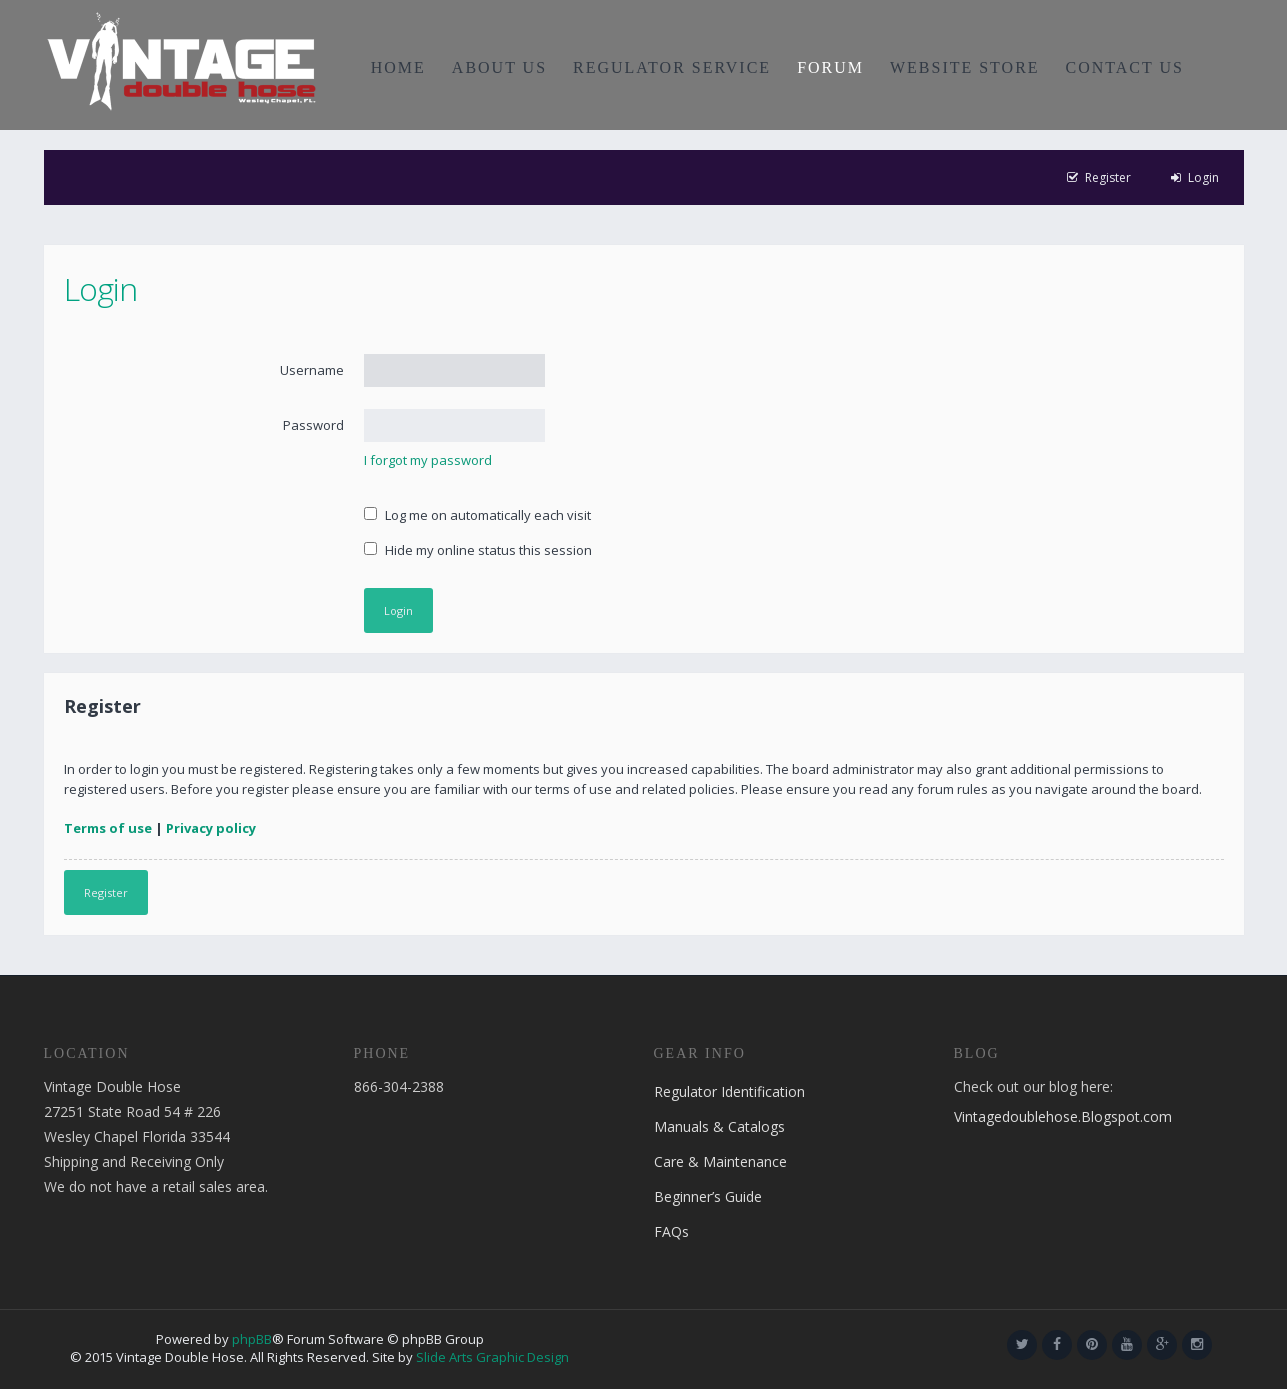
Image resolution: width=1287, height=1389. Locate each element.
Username (312, 370)
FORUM (830, 67)
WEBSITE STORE (965, 67)
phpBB (252, 1339)
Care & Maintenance (720, 1161)
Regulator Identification (729, 1091)
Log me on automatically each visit (477, 515)
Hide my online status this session (478, 550)
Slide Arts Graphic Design (492, 1357)
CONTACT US (1125, 67)
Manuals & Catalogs (719, 1126)
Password (313, 425)
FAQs (671, 1231)
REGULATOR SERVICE (672, 67)
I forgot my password (428, 460)
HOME (398, 67)
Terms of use (108, 828)
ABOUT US (499, 67)
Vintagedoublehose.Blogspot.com (1063, 1116)
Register (106, 892)
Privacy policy (211, 828)
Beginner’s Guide (708, 1196)
